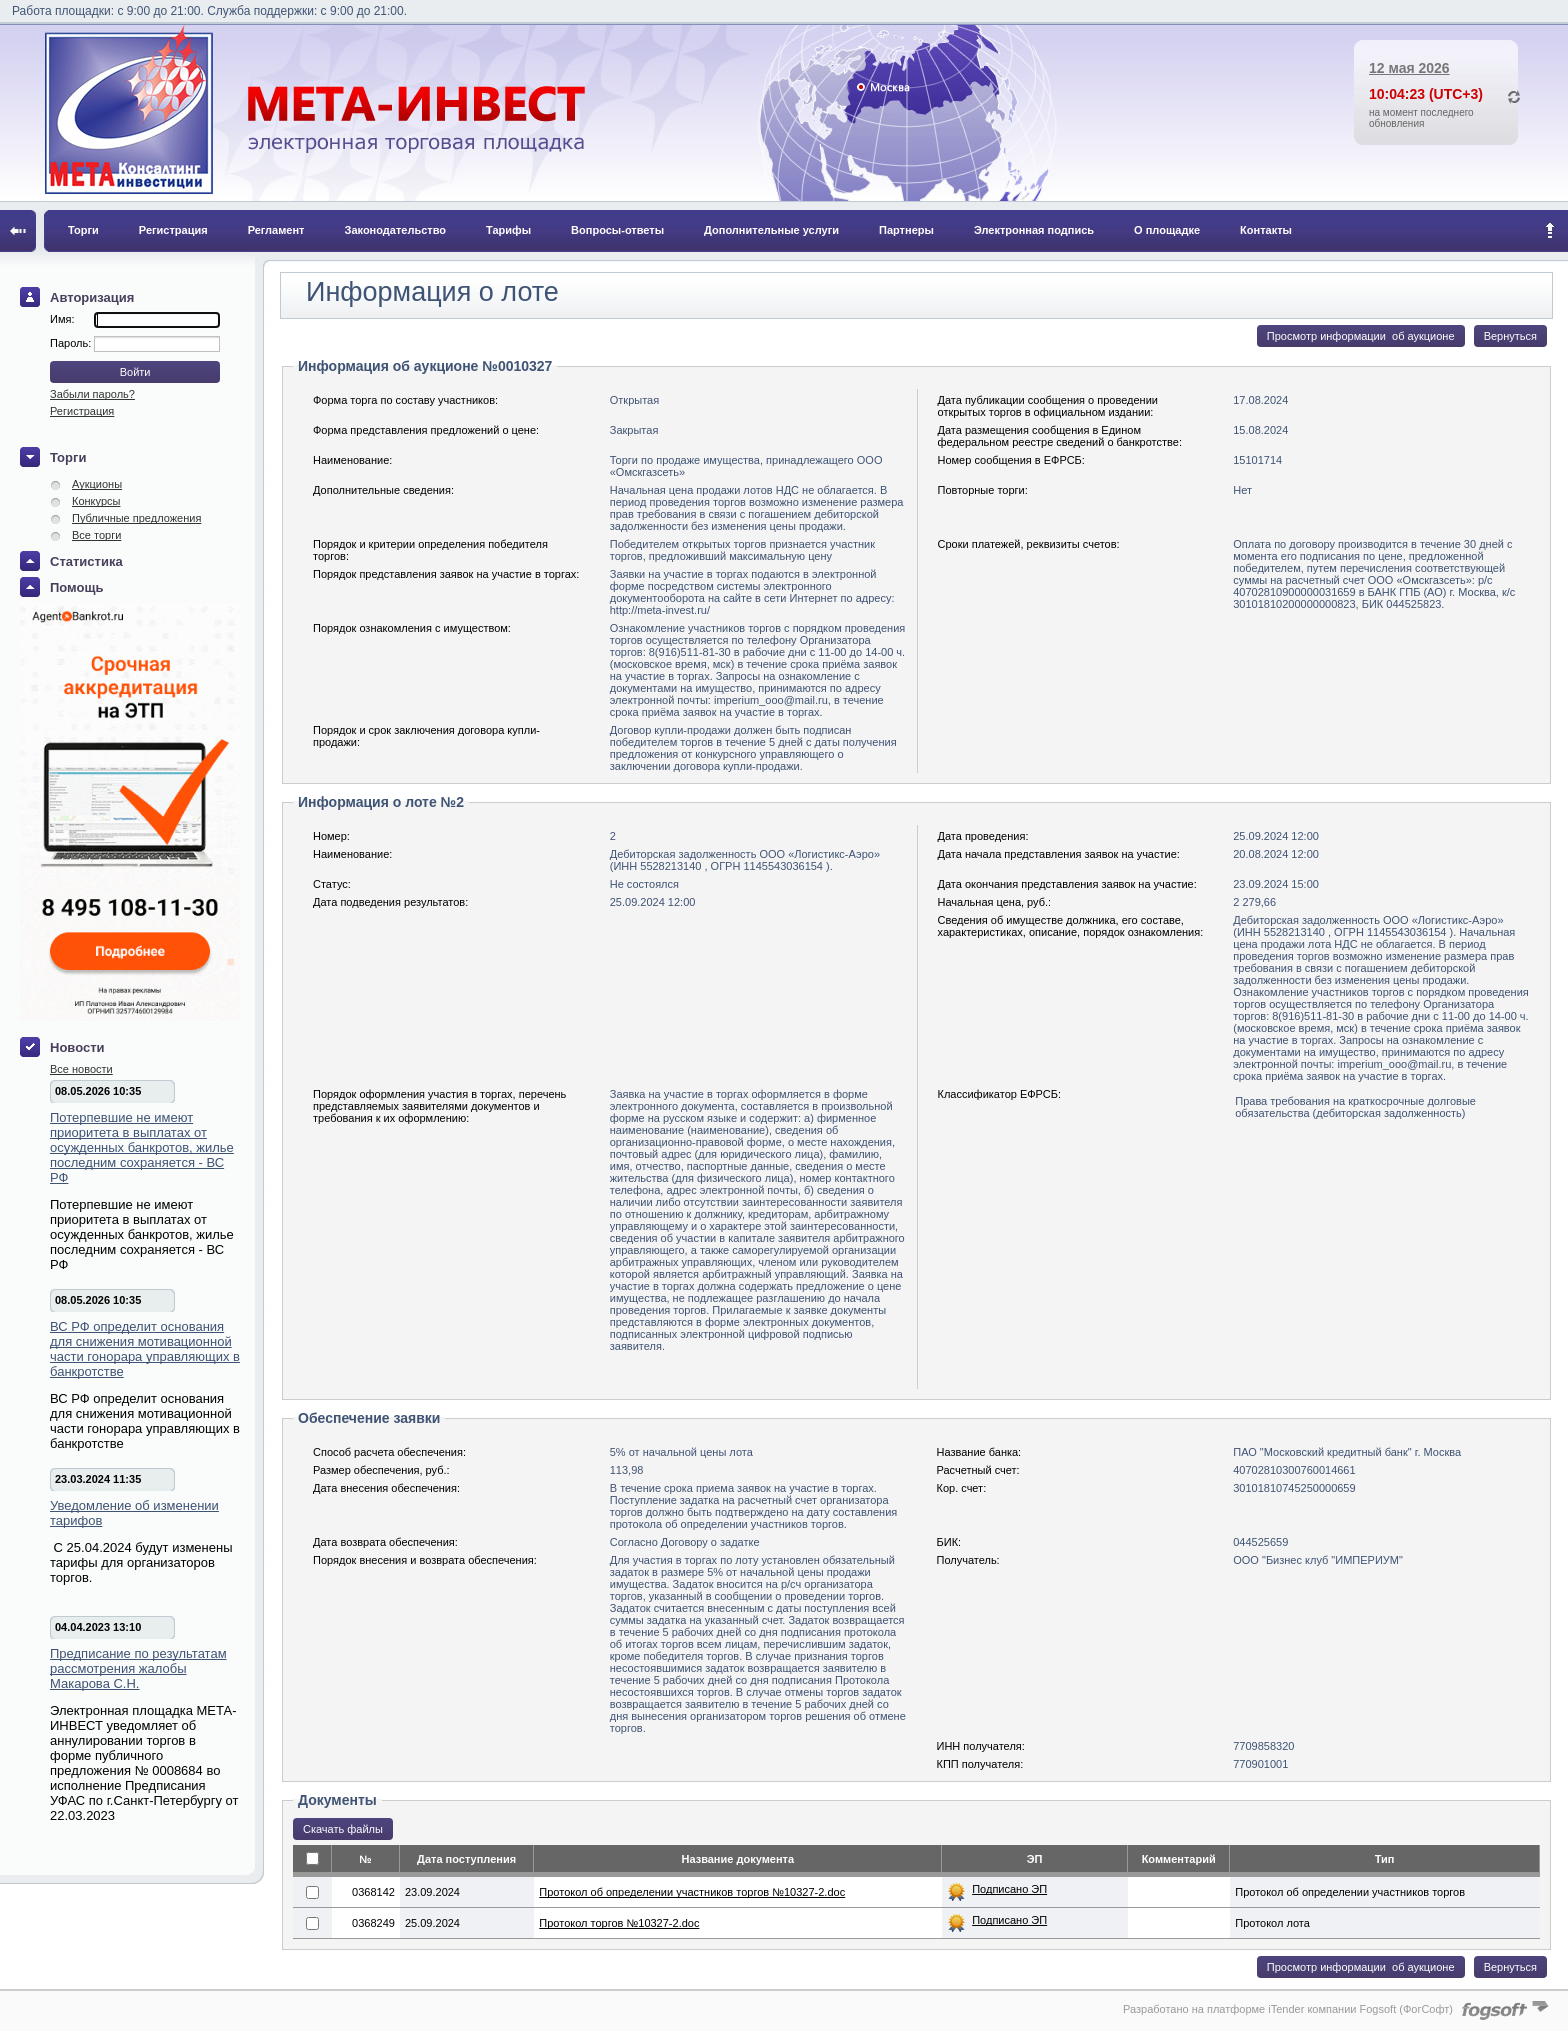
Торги (83, 230)
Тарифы (508, 230)
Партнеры (906, 230)
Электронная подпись (1034, 230)
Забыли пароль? (92, 394)
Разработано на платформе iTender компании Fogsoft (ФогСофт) (1288, 2009)
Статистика (86, 561)
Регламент (276, 230)
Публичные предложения (136, 518)
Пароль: (72, 343)
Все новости (81, 1069)
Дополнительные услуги (771, 230)
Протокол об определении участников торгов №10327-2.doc (692, 1892)
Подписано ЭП (1009, 1889)
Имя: (62, 319)
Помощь (76, 587)
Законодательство (396, 230)
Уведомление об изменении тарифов (134, 1513)
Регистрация (173, 230)
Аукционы (97, 484)
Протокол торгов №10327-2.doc (619, 1923)
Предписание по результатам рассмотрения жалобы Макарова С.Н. (138, 1668)
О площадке (1167, 230)
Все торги (96, 535)
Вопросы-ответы (617, 230)
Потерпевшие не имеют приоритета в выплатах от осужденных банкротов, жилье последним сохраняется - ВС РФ (142, 1147)
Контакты (1266, 230)
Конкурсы (96, 501)
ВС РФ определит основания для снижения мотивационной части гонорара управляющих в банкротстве (145, 1349)
